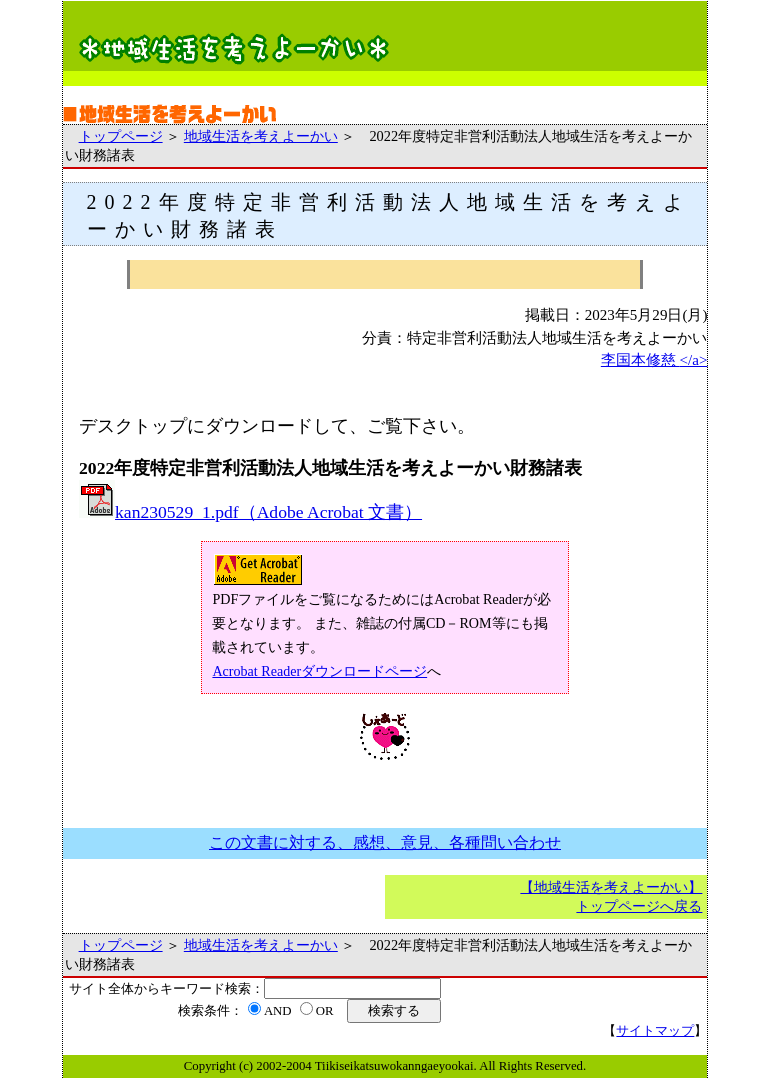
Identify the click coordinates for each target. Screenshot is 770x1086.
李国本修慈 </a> (654, 360)
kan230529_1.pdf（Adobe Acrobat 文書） (250, 512)
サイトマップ (655, 1031)
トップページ (121, 136)
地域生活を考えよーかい (261, 136)
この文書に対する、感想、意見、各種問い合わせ (385, 842)
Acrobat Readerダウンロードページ (319, 671)
